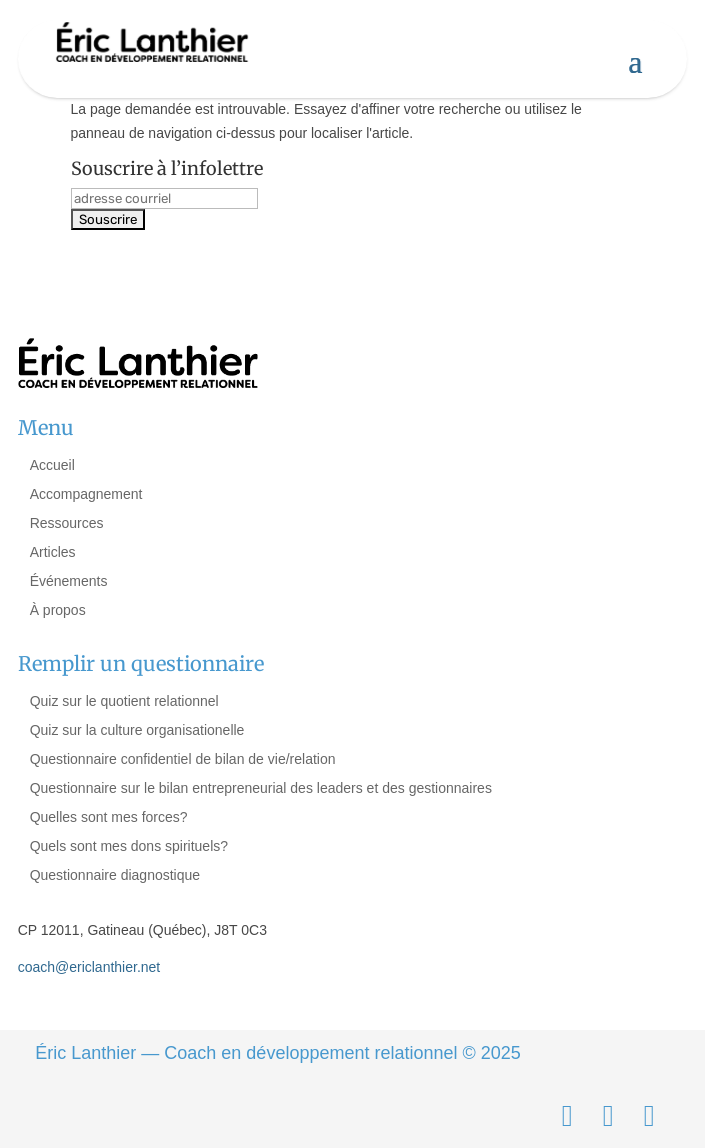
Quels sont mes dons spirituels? (129, 846)
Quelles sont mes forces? (109, 817)
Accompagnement (86, 494)
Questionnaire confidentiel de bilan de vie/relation (183, 759)
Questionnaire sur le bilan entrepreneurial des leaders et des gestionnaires (261, 788)
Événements (69, 581)
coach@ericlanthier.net (89, 967)
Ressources (67, 523)
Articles (53, 552)
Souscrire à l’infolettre (167, 168)
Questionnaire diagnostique (115, 875)
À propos (58, 610)
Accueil (52, 465)
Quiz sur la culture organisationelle (137, 730)
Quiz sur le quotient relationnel (124, 701)
